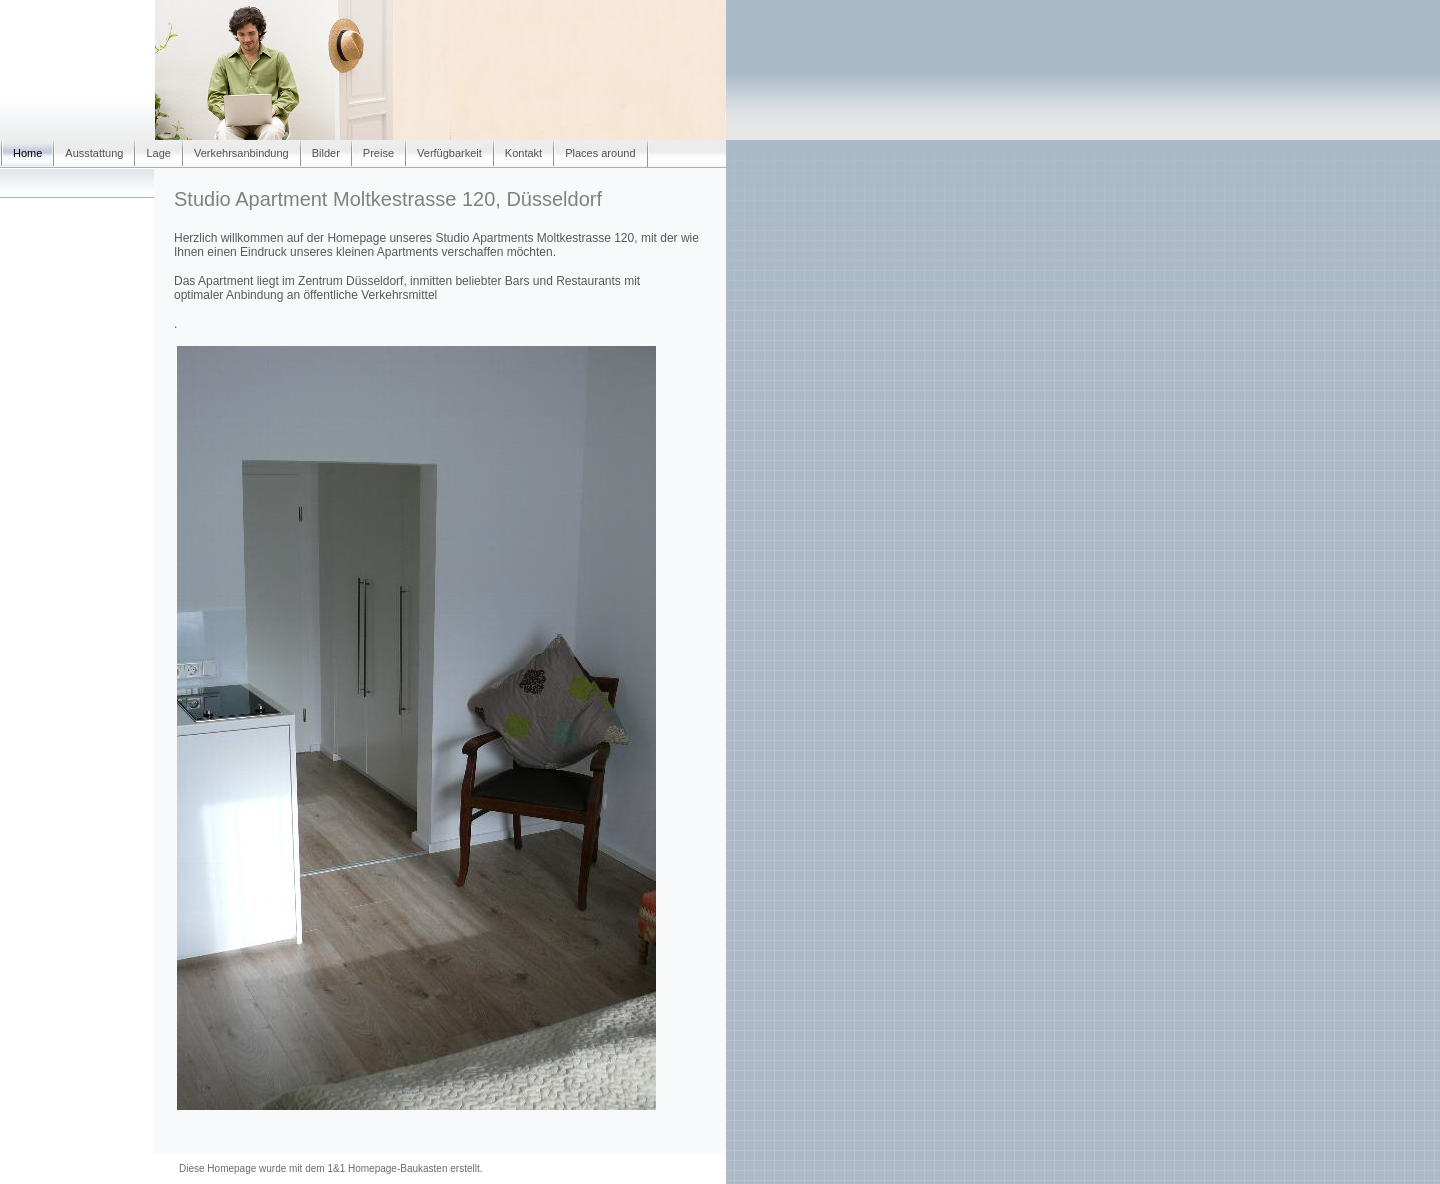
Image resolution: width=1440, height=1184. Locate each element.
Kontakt (523, 153)
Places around (600, 153)
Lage (158, 153)
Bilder (326, 153)
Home (27, 153)
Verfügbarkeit (449, 153)
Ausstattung (94, 153)
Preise (378, 153)
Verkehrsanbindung (241, 153)
